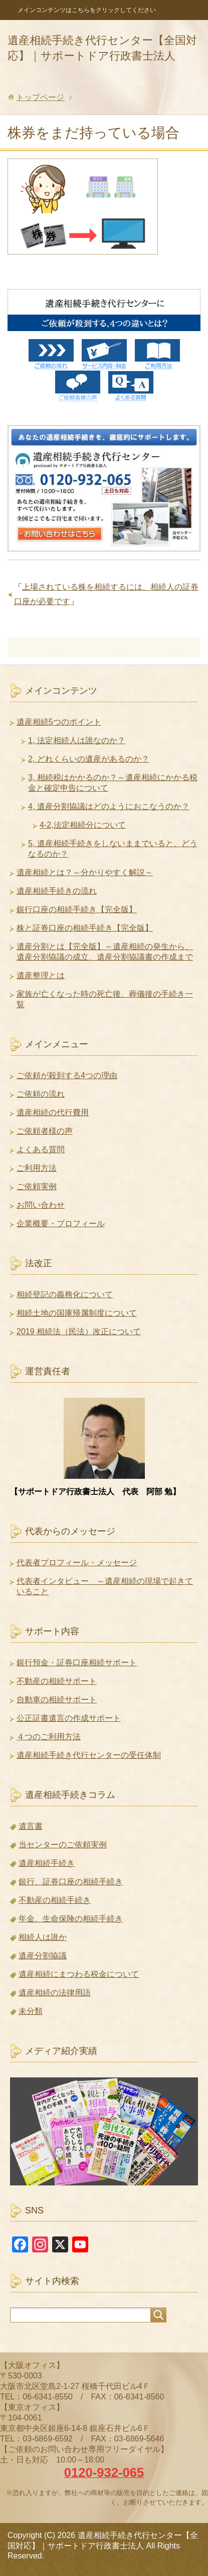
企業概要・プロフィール (61, 1223)
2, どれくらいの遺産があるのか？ (88, 759)
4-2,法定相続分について (83, 825)
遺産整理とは (41, 975)
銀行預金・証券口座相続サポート (77, 1662)
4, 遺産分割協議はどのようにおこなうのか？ (108, 806)
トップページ (40, 97)
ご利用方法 (37, 1168)
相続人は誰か (43, 1937)
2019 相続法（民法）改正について (79, 1331)
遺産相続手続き (47, 1863)
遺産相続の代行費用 (53, 1112)
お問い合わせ (41, 1205)
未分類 (31, 2011)
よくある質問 (41, 1149)
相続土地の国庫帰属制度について (77, 1313)
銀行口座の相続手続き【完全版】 (77, 909)
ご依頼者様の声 (45, 1131)
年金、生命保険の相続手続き (71, 1918)
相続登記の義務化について (65, 1294)
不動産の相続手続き (55, 1900)
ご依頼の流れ (41, 1094)
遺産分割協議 (43, 1955)
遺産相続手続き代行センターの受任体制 (89, 1755)
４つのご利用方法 (49, 1736)
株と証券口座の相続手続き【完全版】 (85, 928)
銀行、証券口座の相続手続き (71, 1881)
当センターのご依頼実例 (63, 1844)
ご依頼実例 (37, 1186)
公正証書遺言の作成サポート (69, 1718)
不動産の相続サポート (57, 1681)
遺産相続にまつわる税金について (79, 1974)
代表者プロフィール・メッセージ (77, 1562)
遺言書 (31, 1826)
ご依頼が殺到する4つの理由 (67, 1075)
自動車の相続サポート (57, 1699)
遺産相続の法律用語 (55, 1992)
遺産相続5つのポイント (59, 722)
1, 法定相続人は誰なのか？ (76, 740)
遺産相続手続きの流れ (57, 891)
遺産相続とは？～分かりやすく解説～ (85, 872)
